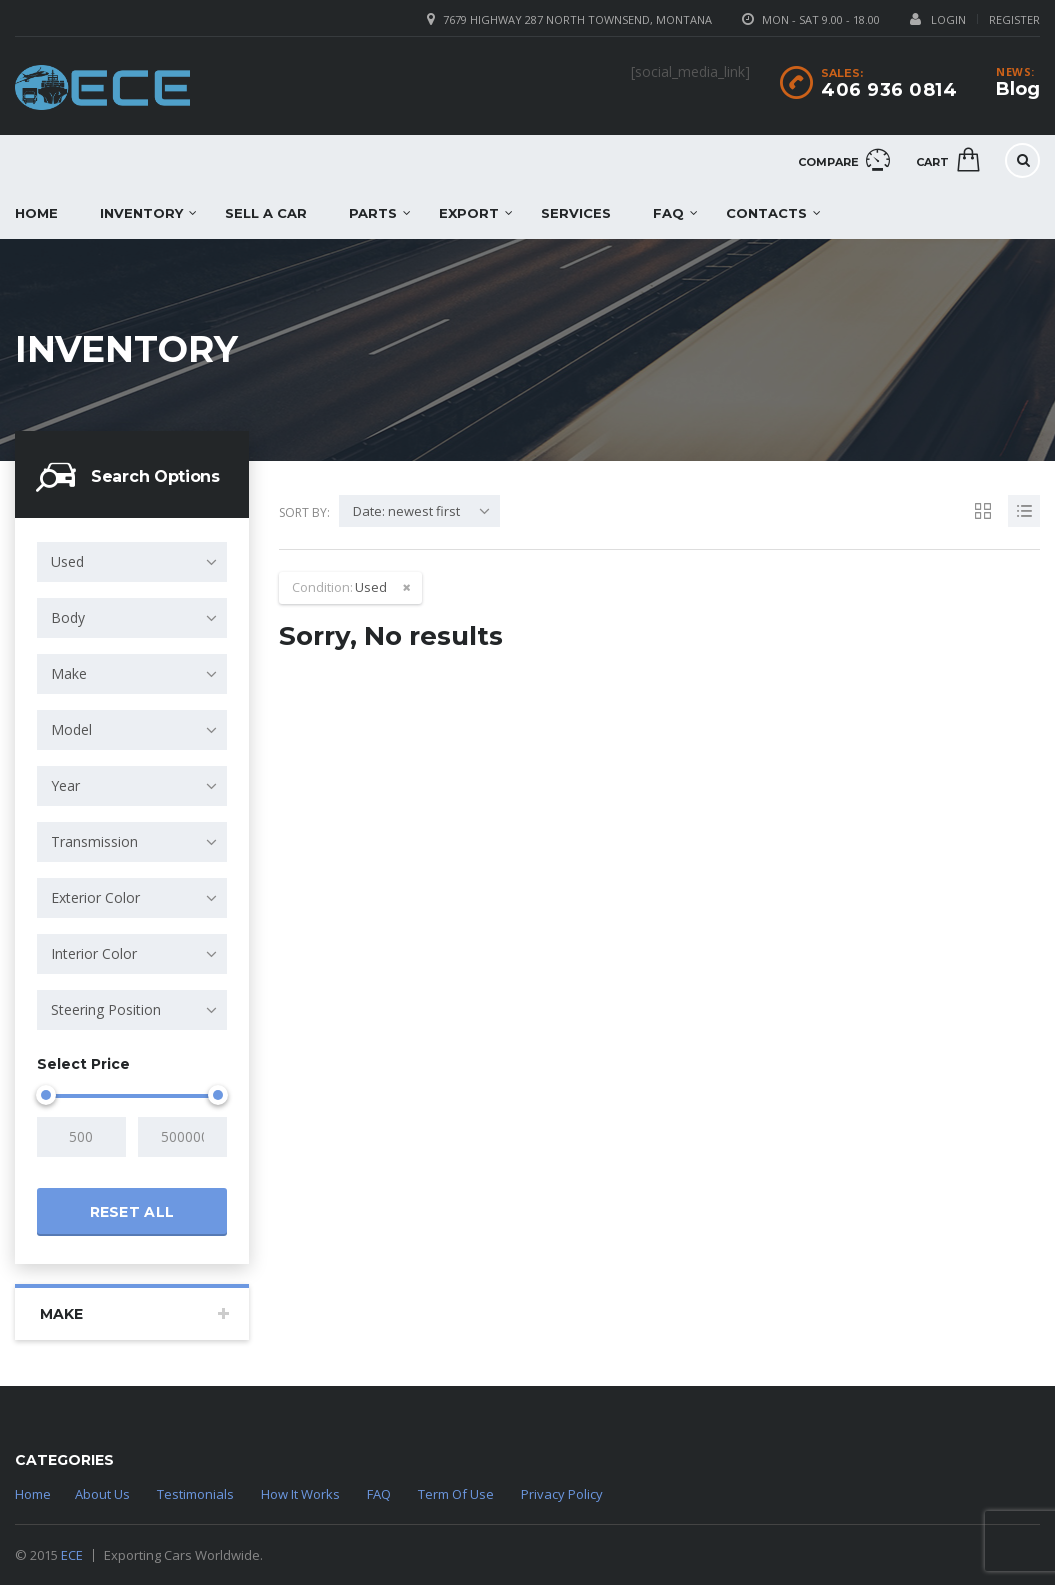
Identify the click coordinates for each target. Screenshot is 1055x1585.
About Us (102, 1494)
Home (33, 1494)
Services (576, 213)
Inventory (141, 213)
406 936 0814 (889, 90)
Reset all (132, 1212)
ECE (72, 1555)
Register (1014, 19)
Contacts (766, 213)
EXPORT (469, 213)
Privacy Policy (562, 1494)
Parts (373, 213)
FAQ (668, 213)
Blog (1018, 89)
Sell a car (266, 213)
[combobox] (132, 562)
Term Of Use (456, 1494)
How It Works (300, 1494)
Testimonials (195, 1494)
